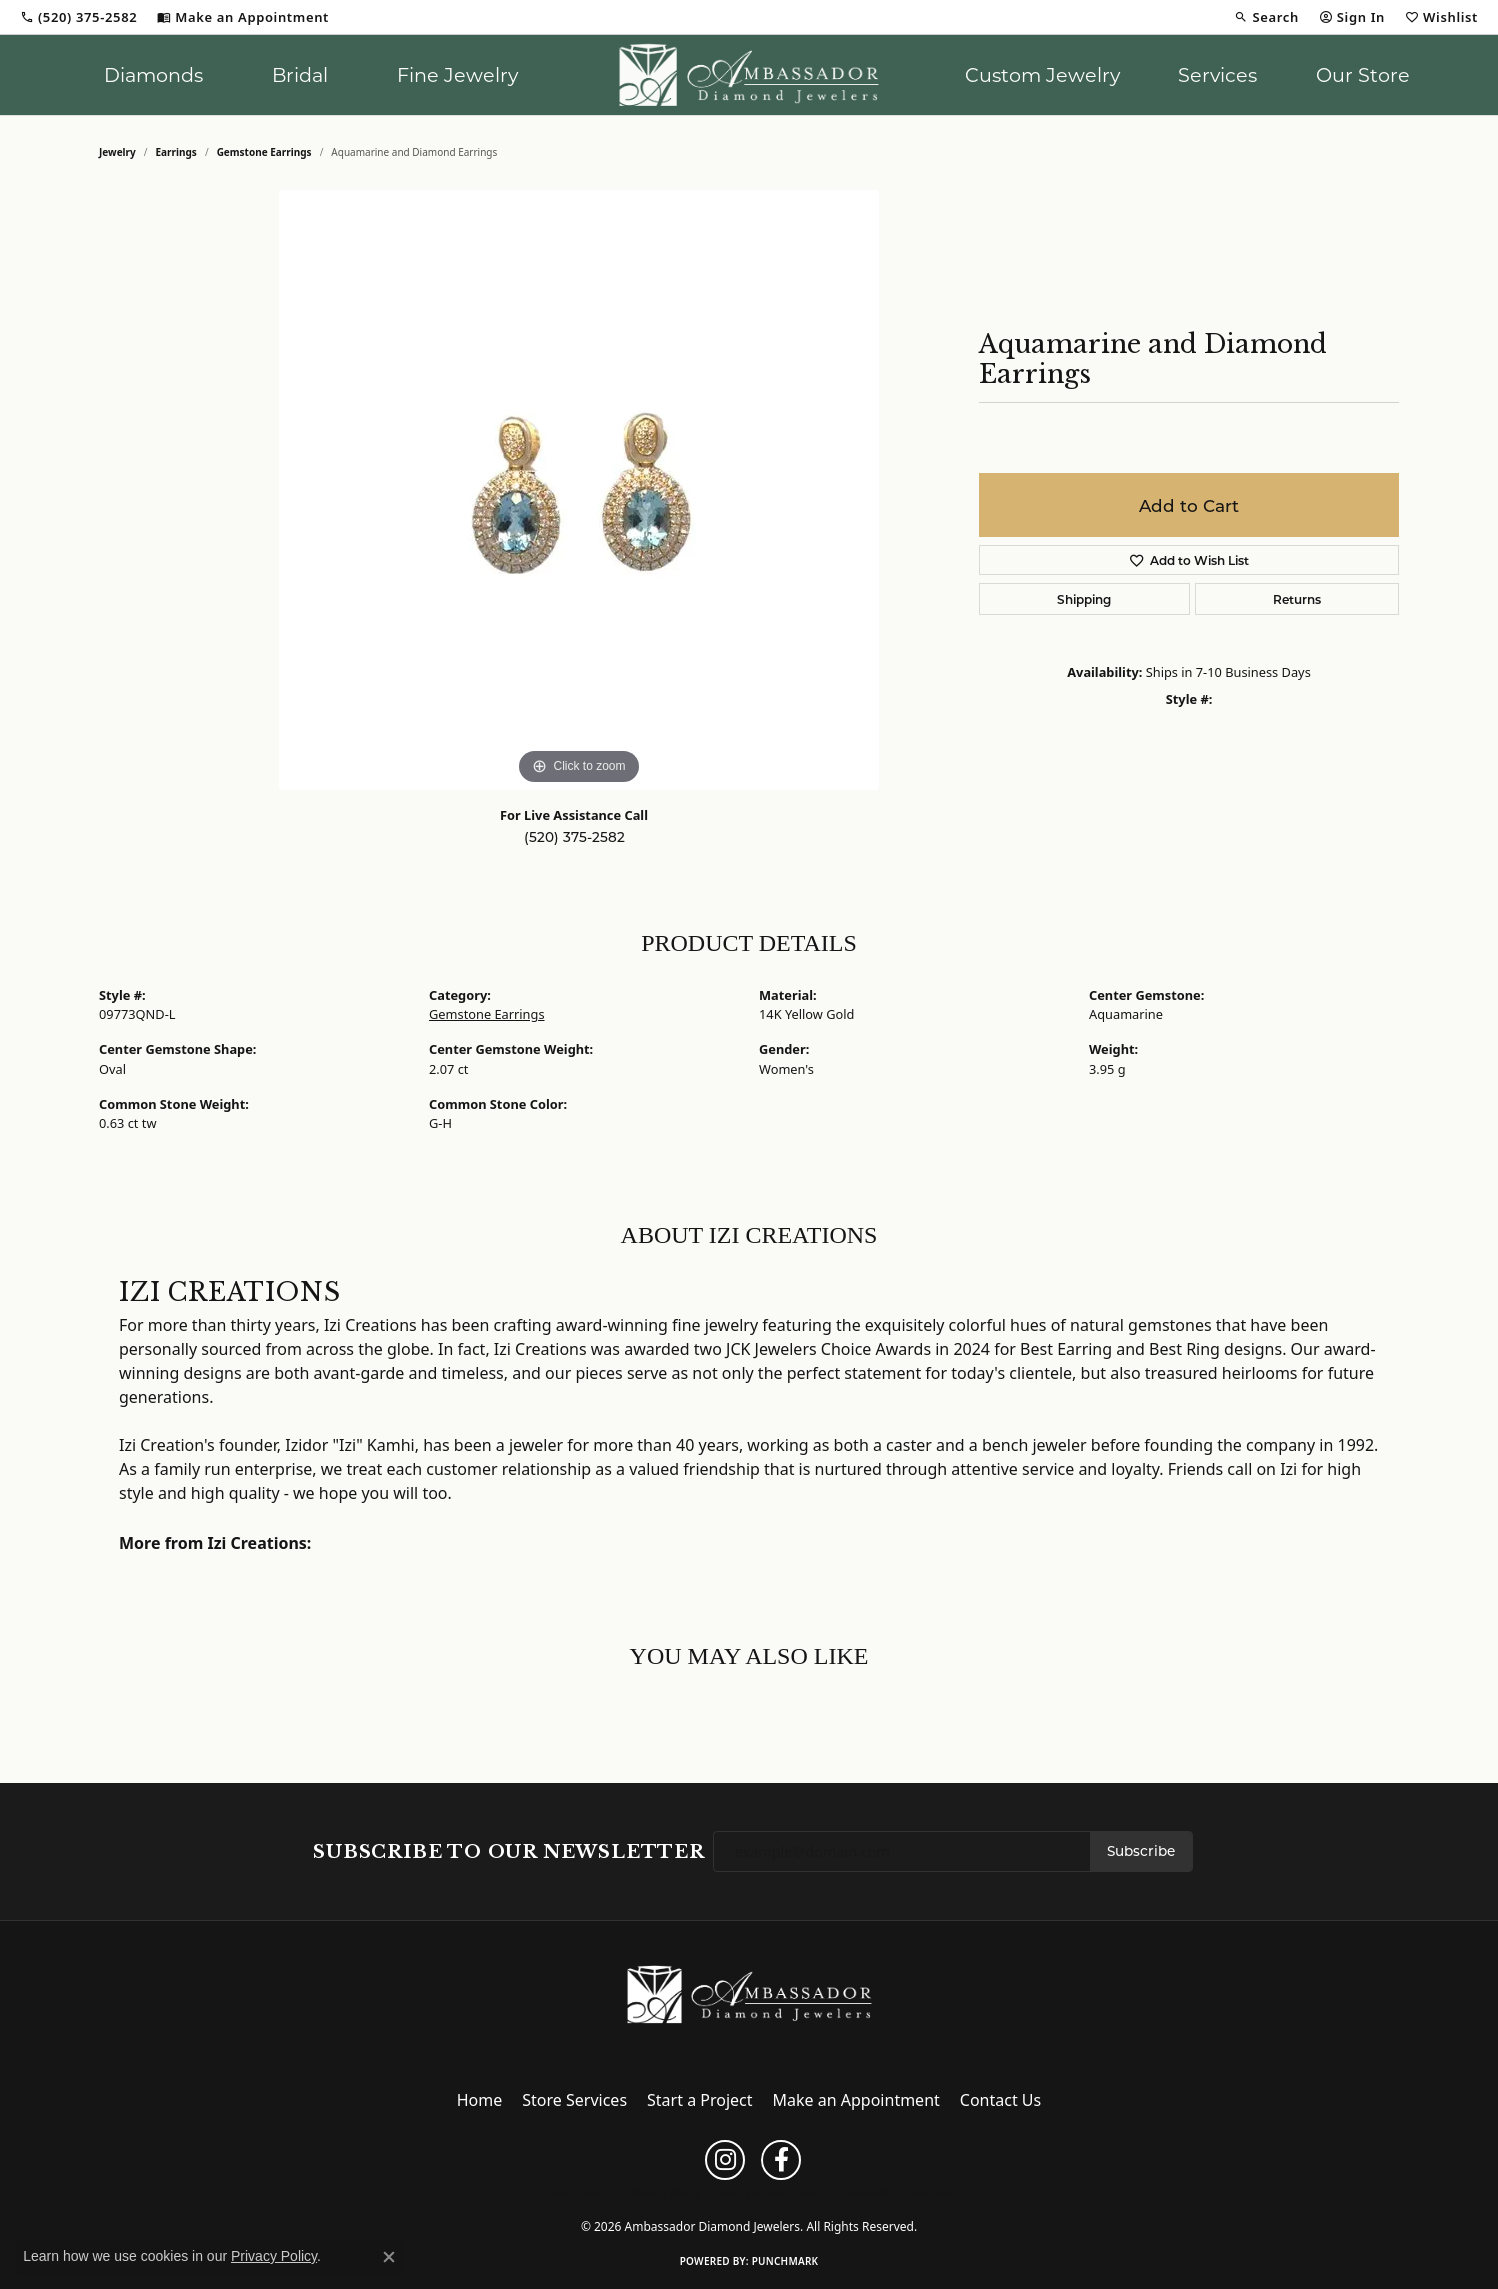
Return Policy (578, 2193)
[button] (1266, 17)
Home (480, 2100)
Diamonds (153, 74)
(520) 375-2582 (574, 837)
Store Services (574, 2100)
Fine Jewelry (457, 74)
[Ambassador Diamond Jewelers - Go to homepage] (749, 1993)
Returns (1297, 599)
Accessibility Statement (894, 2193)
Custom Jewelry (1042, 74)
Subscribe (1141, 1851)
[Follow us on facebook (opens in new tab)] (781, 2160)
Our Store (1363, 74)
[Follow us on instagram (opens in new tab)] (725, 2160)
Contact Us (1000, 2100)
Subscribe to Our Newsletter (509, 1852)
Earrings (176, 152)
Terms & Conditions (767, 2193)
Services (1217, 74)
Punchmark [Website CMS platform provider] (785, 2261)
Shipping (1084, 599)
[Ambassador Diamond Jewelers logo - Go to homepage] (749, 75)
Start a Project (699, 2100)
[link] (78, 17)
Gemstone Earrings (264, 152)
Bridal (300, 74)
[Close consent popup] (389, 2257)
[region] (579, 490)
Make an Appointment (856, 2100)
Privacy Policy (665, 2193)
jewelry (117, 152)
